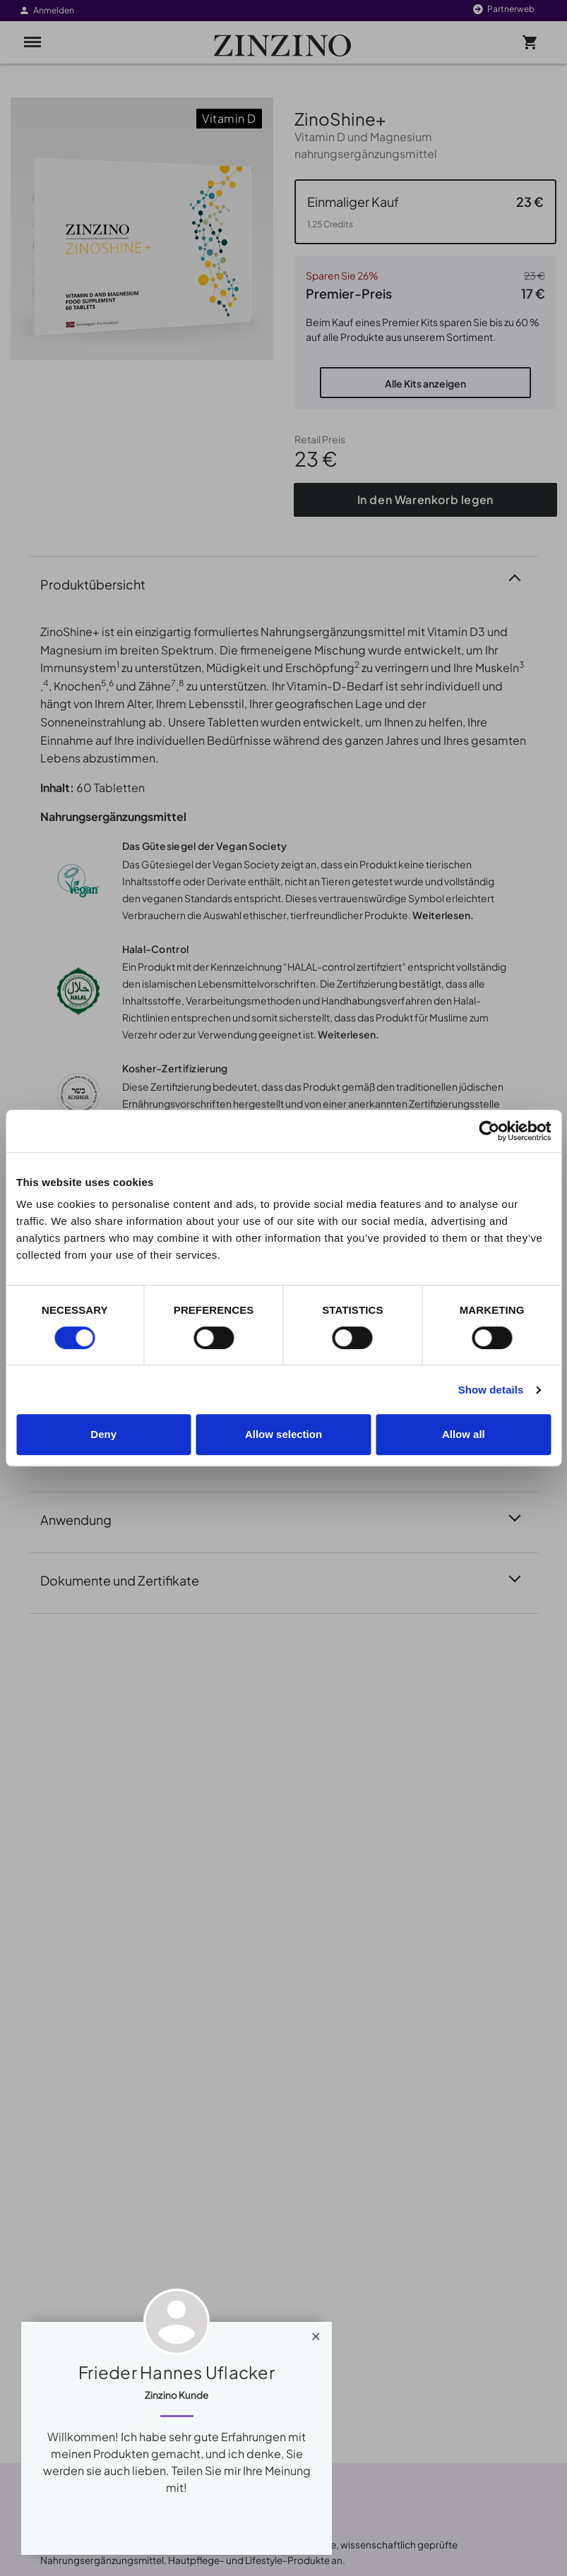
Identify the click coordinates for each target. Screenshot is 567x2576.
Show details (491, 1390)
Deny (103, 1434)
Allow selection (283, 1434)
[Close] (316, 2333)
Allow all (463, 1434)
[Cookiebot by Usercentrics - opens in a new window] (489, 1131)
